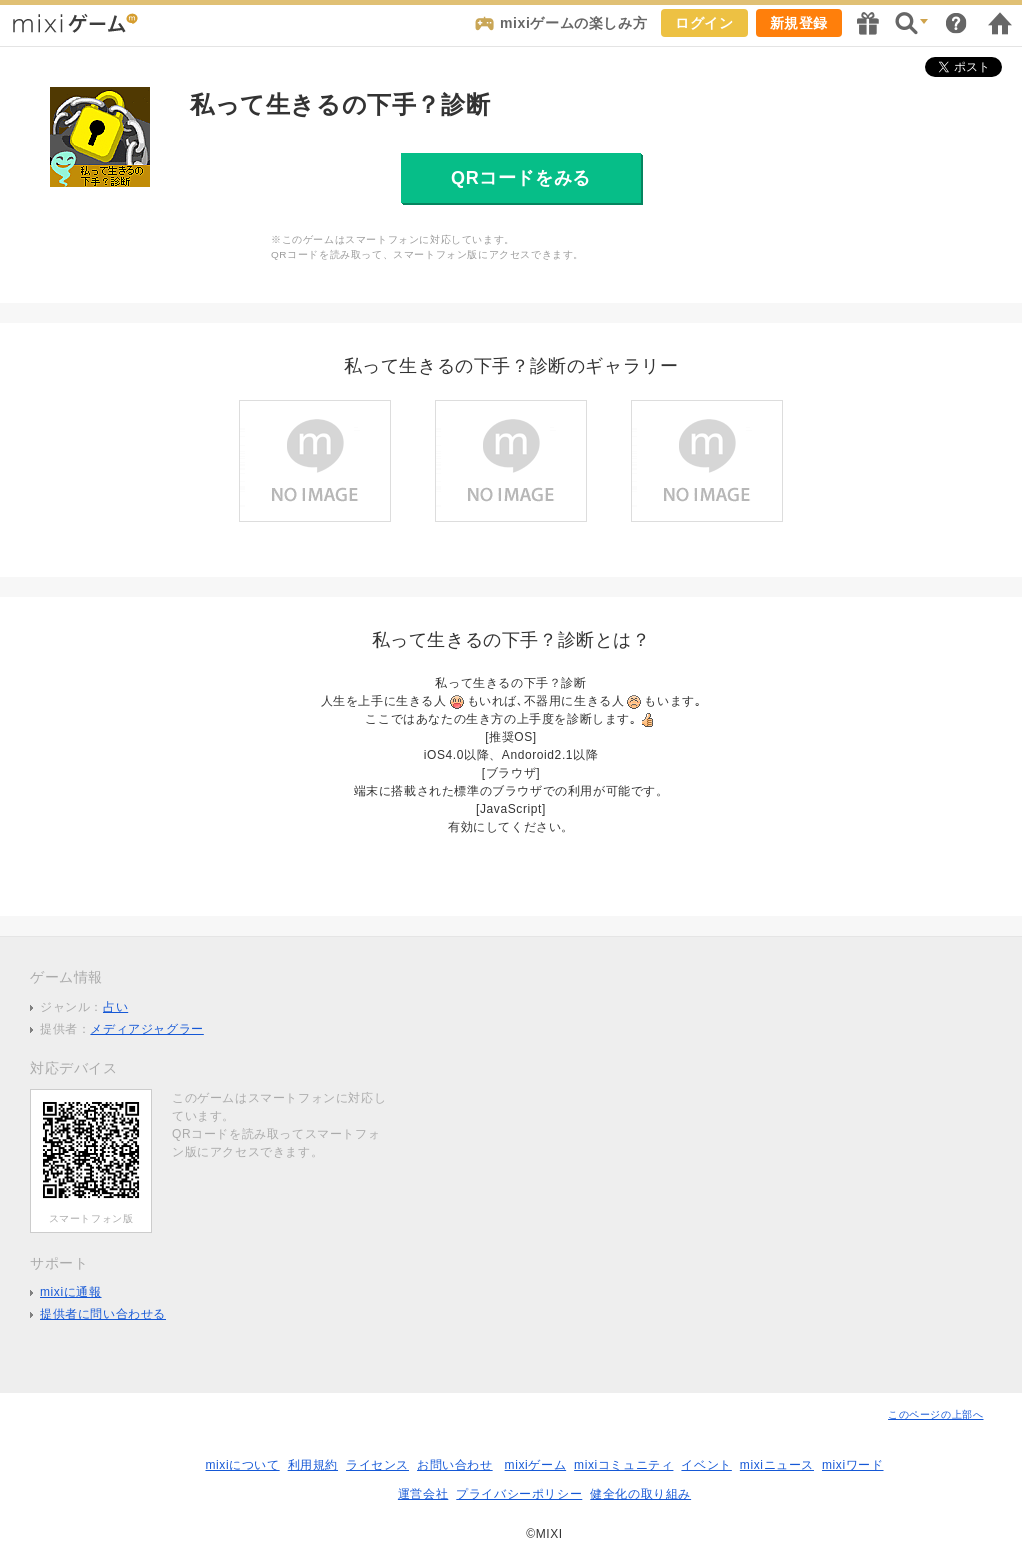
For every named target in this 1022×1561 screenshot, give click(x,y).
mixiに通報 (71, 1292)
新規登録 (799, 23)
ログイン (704, 23)
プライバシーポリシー (519, 1494)
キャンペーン (868, 23)
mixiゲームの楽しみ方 (573, 23)
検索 (912, 23)
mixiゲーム (536, 1465)
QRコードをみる (521, 178)
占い (115, 1007)
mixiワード (853, 1465)
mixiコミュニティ (623, 1465)
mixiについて (242, 1465)
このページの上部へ (935, 1414)
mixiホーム (1000, 23)
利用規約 (313, 1465)
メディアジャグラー (146, 1029)
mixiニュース (777, 1465)
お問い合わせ (455, 1465)
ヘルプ (956, 23)
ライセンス (377, 1465)
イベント (706, 1465)
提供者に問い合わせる (103, 1314)
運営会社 (423, 1494)
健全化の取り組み (640, 1494)
